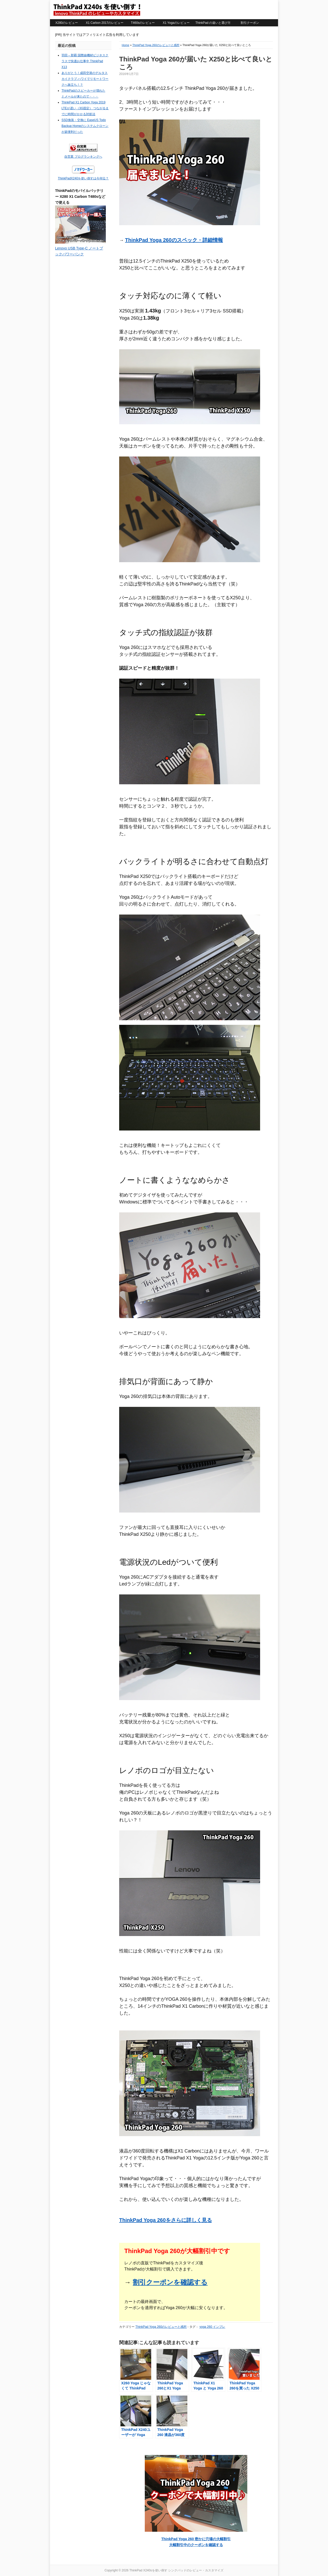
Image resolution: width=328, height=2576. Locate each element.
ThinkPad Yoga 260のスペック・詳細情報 (174, 240)
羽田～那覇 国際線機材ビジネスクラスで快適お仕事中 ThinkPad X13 (84, 61)
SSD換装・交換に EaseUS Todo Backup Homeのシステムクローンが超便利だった (84, 126)
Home (125, 45)
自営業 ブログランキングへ (83, 156)
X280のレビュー (66, 23)
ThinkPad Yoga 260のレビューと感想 (155, 45)
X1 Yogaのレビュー (176, 23)
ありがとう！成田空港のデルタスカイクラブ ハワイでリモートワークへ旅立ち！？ (84, 78)
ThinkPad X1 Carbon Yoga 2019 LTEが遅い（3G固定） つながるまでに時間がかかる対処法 (85, 108)
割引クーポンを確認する (170, 2282)
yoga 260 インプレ (212, 2327)
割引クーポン (250, 23)
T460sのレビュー (143, 23)
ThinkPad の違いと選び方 (213, 23)
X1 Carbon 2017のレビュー (105, 23)
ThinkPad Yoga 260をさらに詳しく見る (165, 2220)
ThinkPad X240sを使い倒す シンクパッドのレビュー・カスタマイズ (96, 9)
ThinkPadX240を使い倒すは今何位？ (83, 178)
